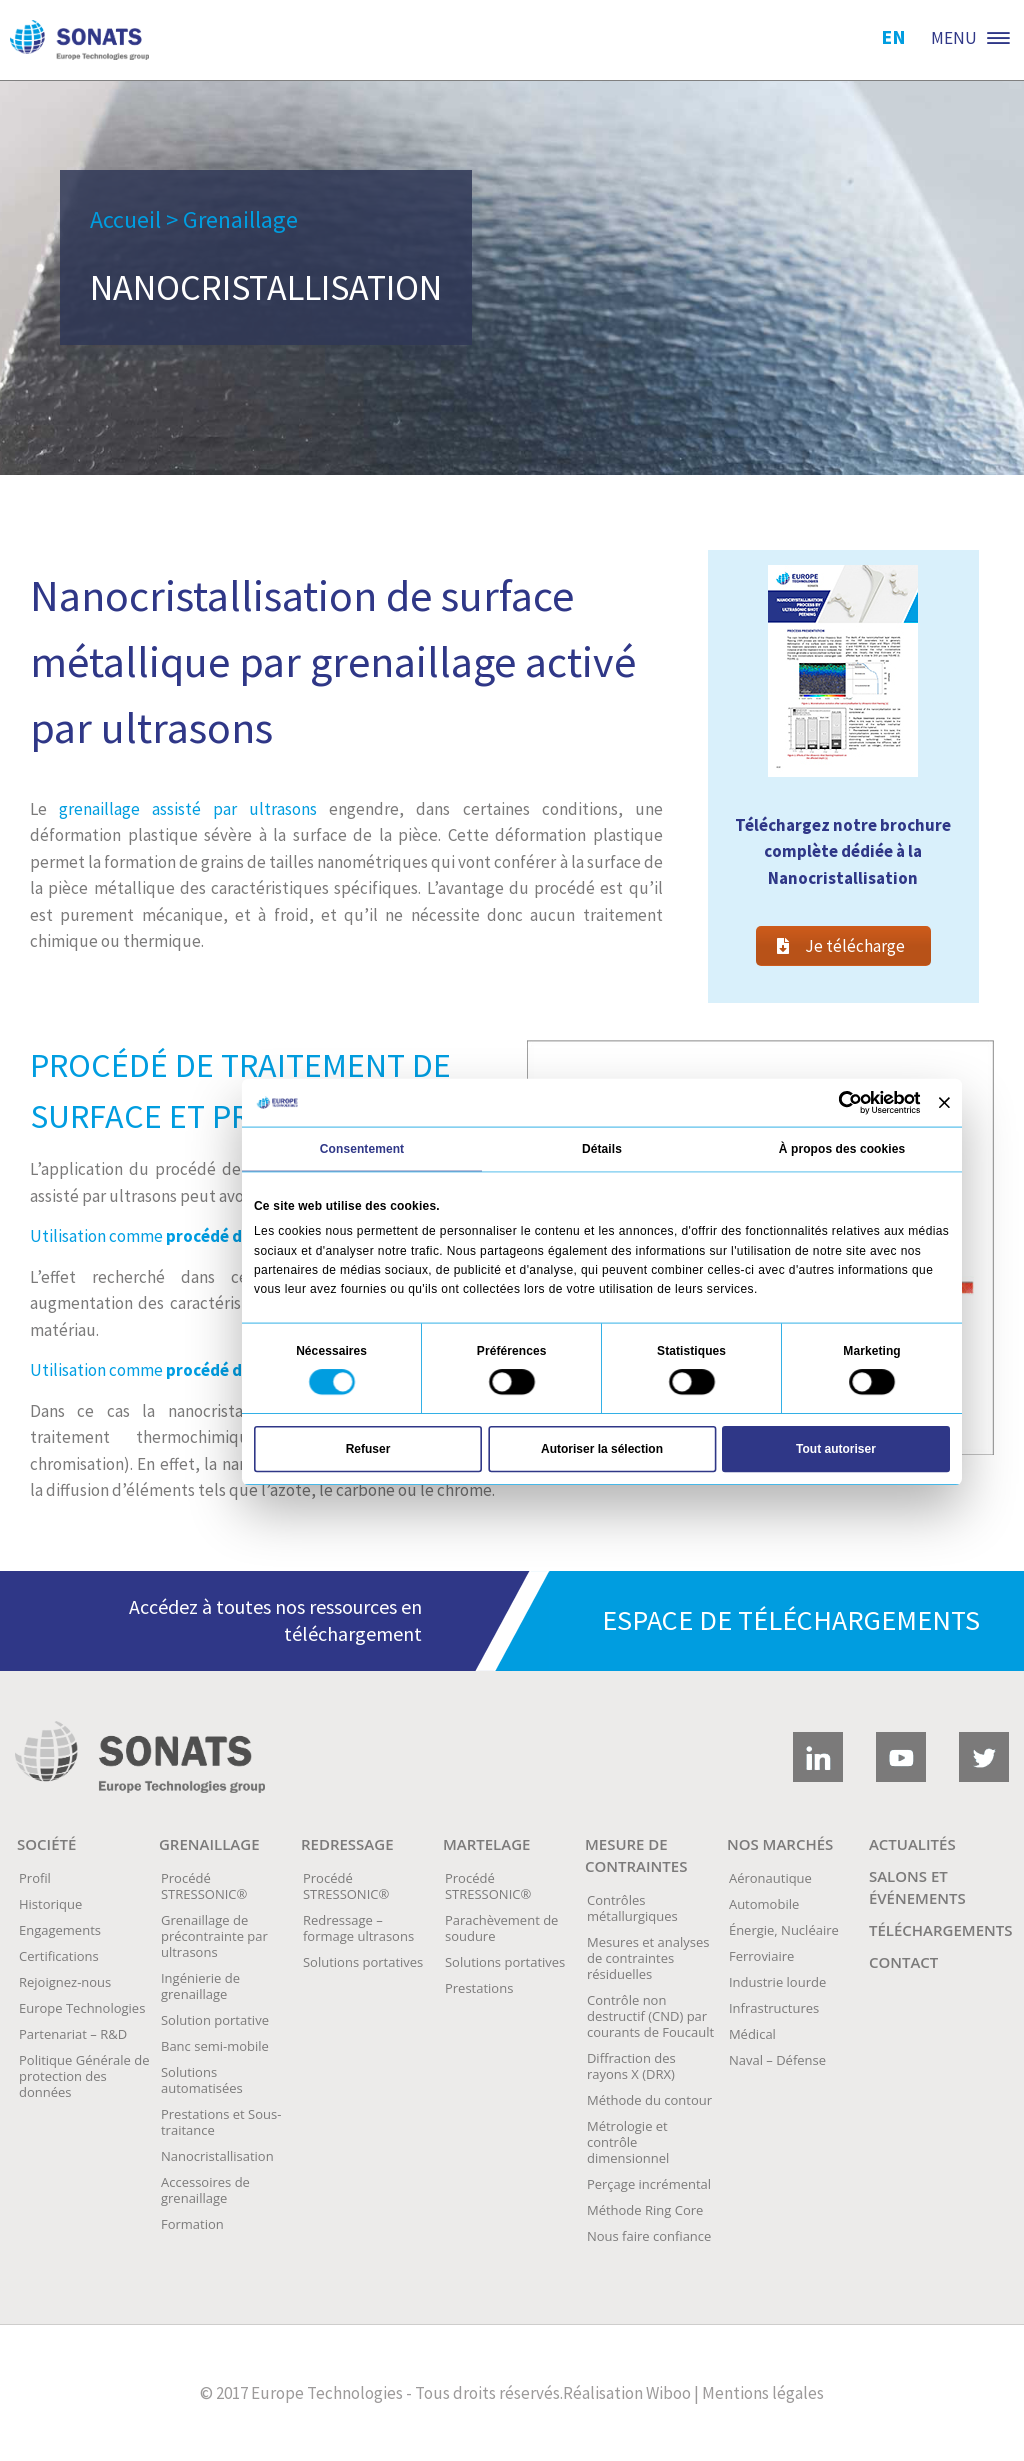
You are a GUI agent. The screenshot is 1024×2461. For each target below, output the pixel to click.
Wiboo (668, 2393)
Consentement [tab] (362, 1148)
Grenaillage (240, 219)
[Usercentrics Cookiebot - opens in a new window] (850, 1102)
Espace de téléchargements (791, 1620)
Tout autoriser (836, 1448)
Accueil (125, 219)
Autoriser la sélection (602, 1448)
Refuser (368, 1448)
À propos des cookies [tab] (842, 1148)
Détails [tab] (602, 1148)
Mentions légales (763, 2393)
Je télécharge (841, 946)
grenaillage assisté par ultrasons (188, 809)
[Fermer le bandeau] (944, 1102)
